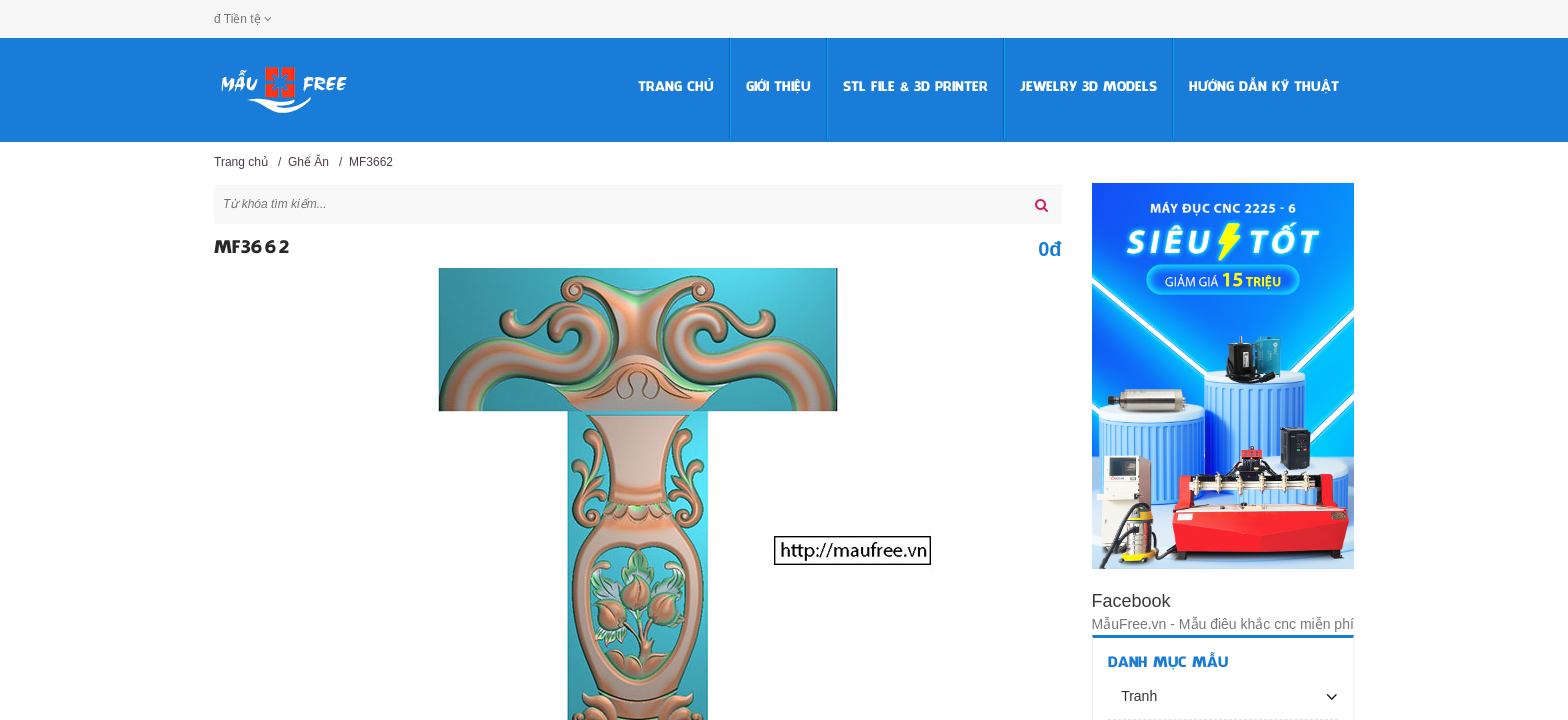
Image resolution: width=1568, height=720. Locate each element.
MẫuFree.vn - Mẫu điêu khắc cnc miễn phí (1223, 624)
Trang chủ (676, 87)
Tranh (1138, 696)
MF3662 (371, 162)
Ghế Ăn (308, 162)
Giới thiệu (778, 87)
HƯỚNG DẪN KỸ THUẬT (1264, 87)
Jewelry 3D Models (1088, 87)
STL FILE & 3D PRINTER (915, 87)
